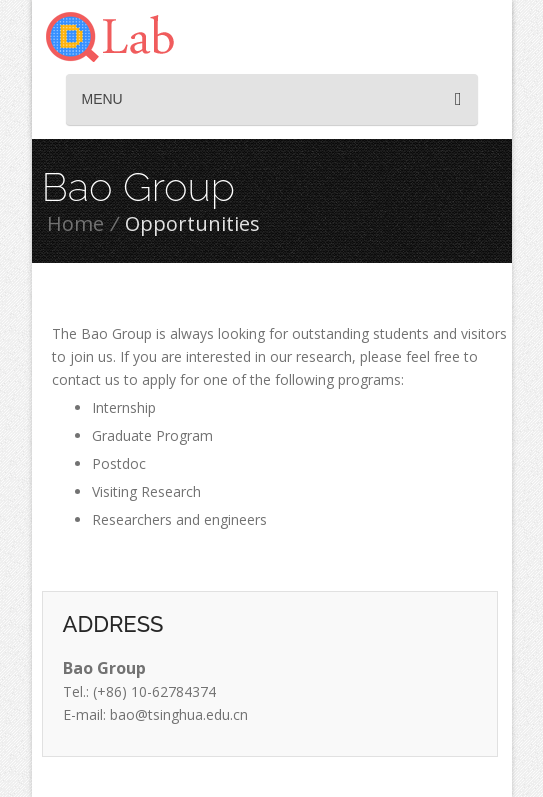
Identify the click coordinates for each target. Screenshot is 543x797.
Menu (272, 99)
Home (75, 223)
